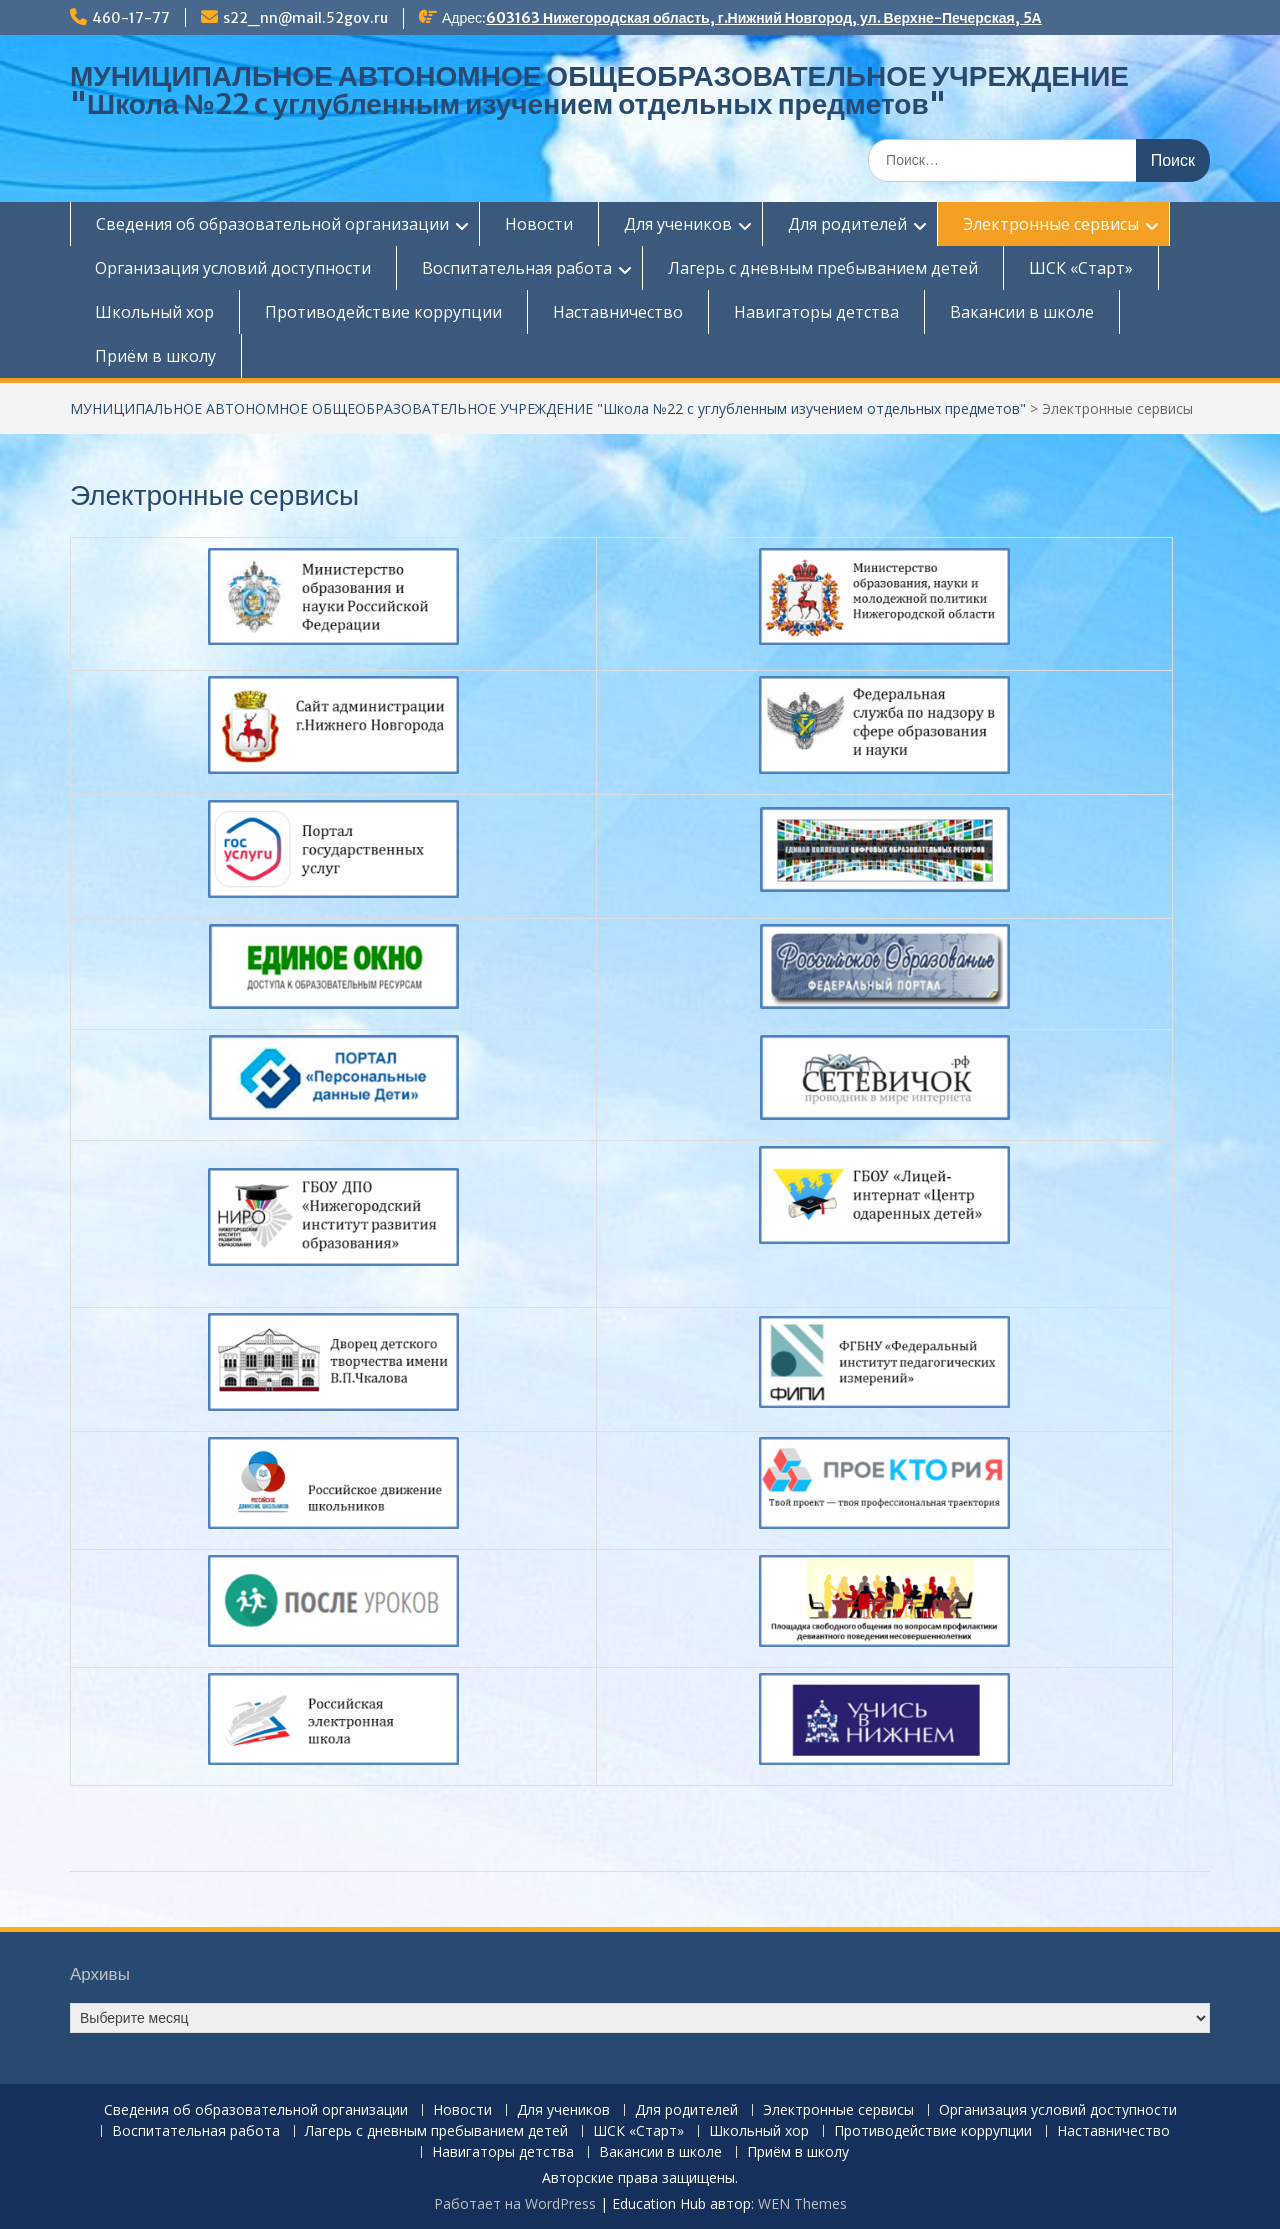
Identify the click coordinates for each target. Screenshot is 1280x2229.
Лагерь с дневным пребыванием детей (823, 268)
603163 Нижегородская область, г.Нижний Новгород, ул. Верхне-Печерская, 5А (764, 18)
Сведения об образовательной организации (272, 224)
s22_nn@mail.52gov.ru (305, 18)
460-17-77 (131, 18)
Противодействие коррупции (383, 312)
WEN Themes (802, 2203)
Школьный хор (154, 312)
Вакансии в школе (1022, 312)
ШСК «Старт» (1081, 268)
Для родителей (847, 224)
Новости (539, 224)
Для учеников (678, 224)
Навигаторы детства (816, 312)
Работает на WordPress (515, 2203)
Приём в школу (155, 356)
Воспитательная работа (517, 268)
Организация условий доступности (233, 268)
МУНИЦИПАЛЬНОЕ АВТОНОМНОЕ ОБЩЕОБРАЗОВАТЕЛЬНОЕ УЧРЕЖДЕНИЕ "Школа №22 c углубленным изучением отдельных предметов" (599, 90)
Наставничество (618, 312)
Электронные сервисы (1051, 224)
